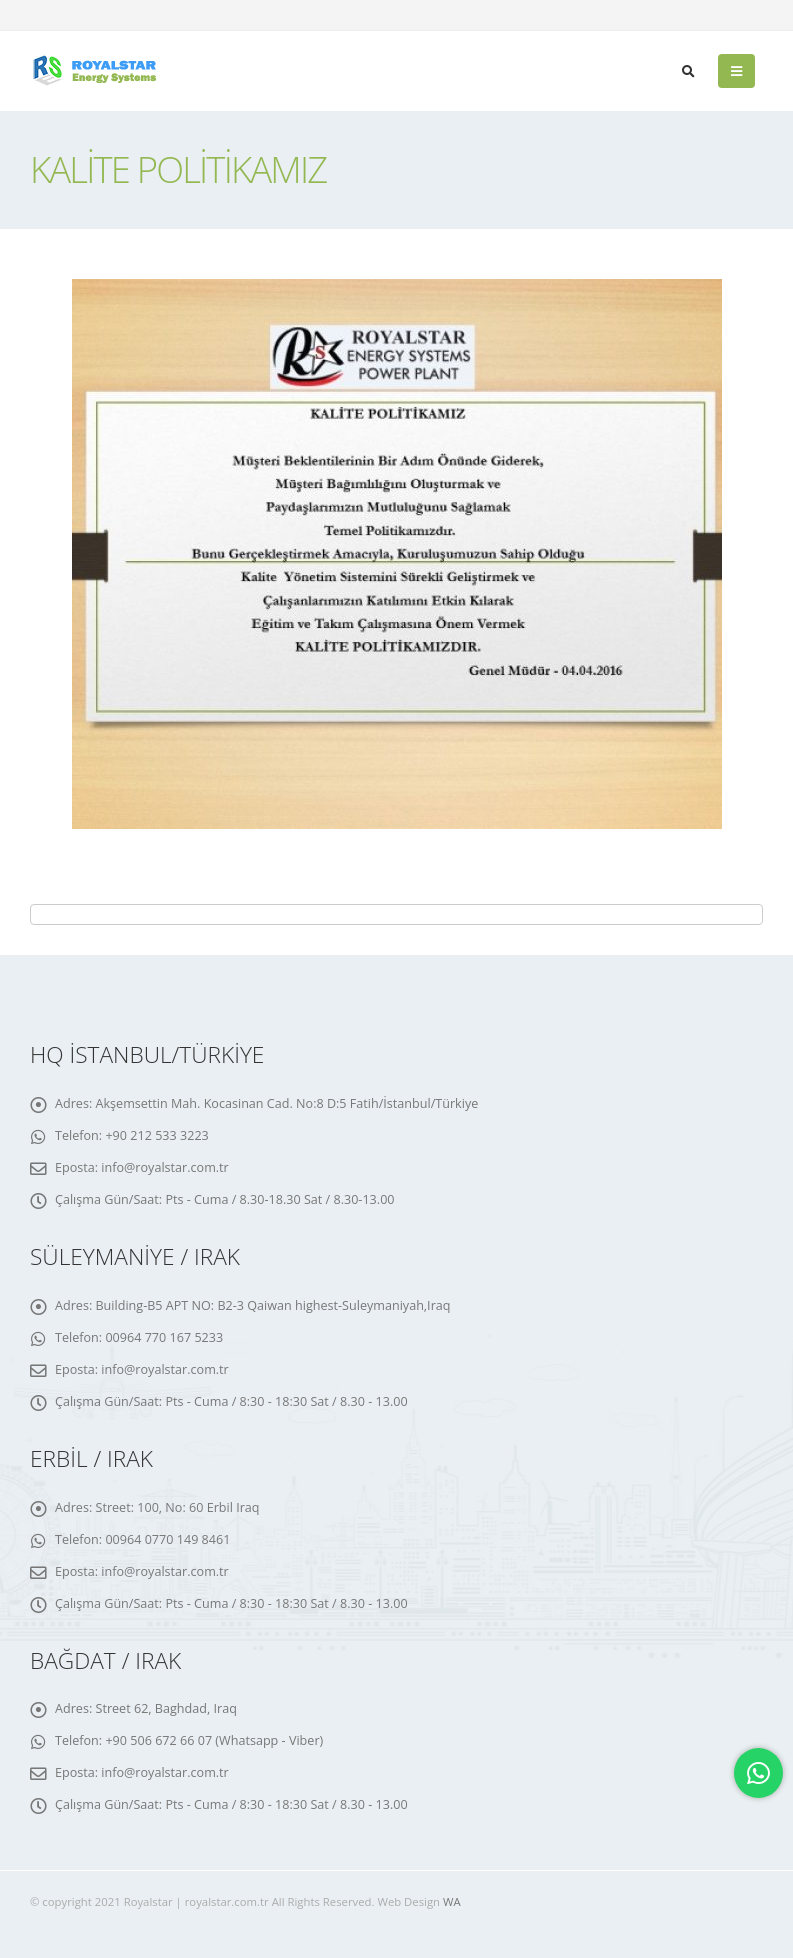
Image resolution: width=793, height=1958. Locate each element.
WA (452, 1901)
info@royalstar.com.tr (164, 1167)
